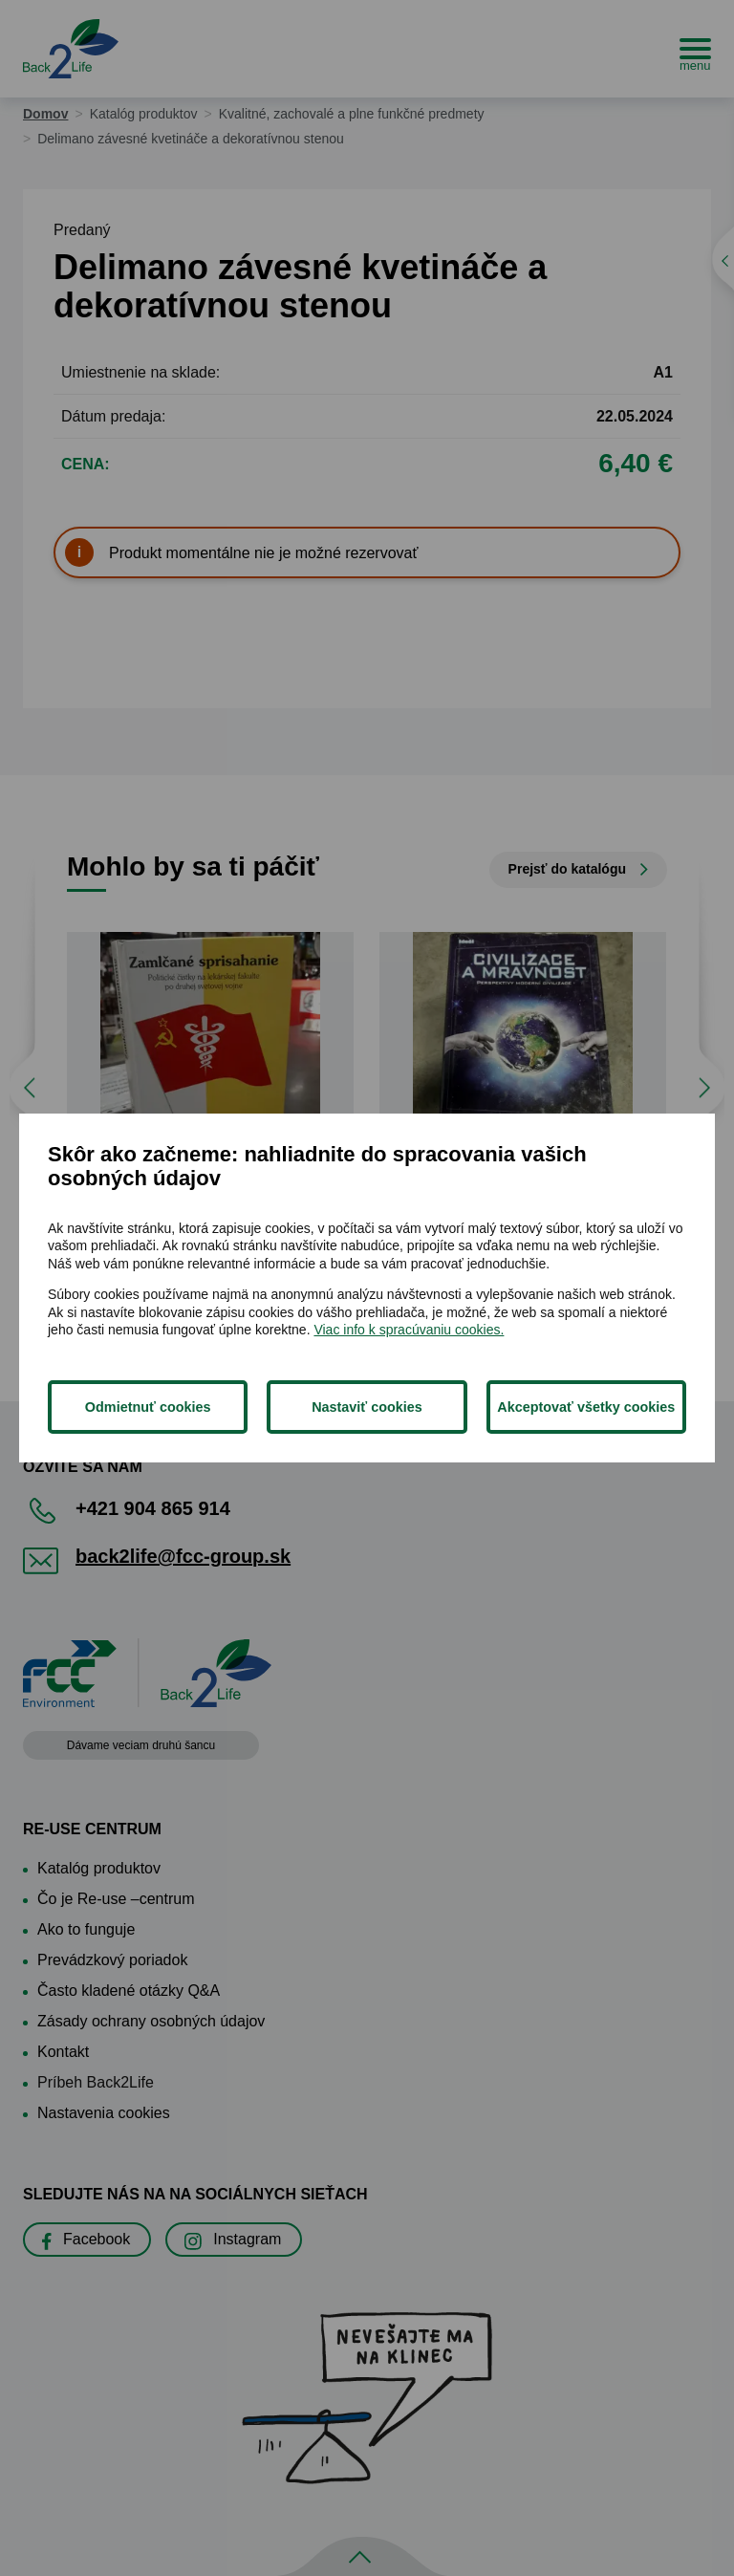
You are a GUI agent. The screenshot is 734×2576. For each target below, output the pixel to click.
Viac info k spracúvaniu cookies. (408, 1329)
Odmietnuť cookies (148, 1407)
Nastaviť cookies (367, 1407)
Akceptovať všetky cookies (586, 1407)
